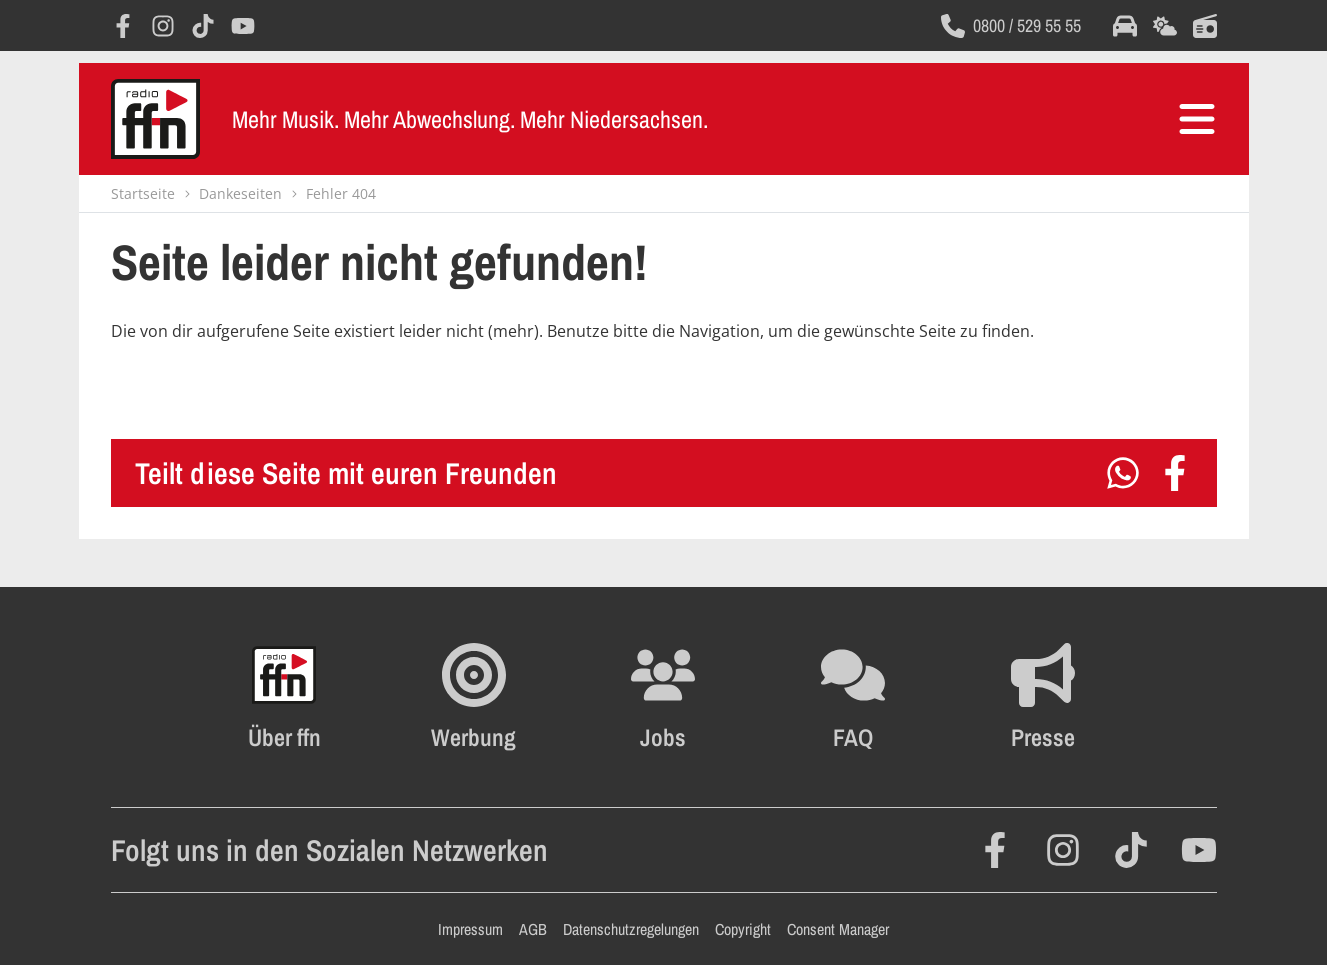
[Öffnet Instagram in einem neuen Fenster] (163, 26)
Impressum (470, 929)
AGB (533, 929)
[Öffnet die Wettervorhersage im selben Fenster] (1165, 26)
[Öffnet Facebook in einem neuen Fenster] (123, 26)
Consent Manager (838, 929)
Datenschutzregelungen (631, 929)
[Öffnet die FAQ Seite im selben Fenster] (853, 697)
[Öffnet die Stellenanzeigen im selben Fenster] (663, 697)
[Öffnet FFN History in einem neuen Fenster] (284, 697)
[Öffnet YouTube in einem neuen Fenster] (243, 26)
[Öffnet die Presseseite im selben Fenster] (1043, 697)
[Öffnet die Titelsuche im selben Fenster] (1205, 26)
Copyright (743, 929)
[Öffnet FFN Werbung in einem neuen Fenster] (473, 697)
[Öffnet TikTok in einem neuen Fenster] (203, 26)
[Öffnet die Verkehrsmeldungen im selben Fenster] (1125, 26)
